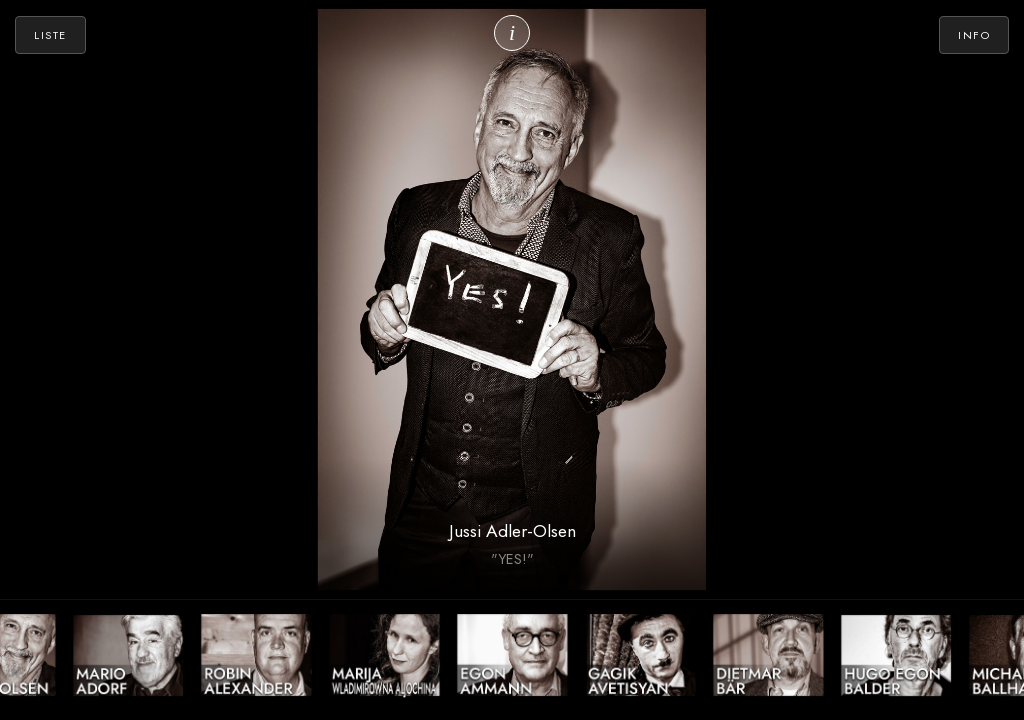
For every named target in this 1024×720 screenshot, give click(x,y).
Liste (50, 35)
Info (974, 35)
